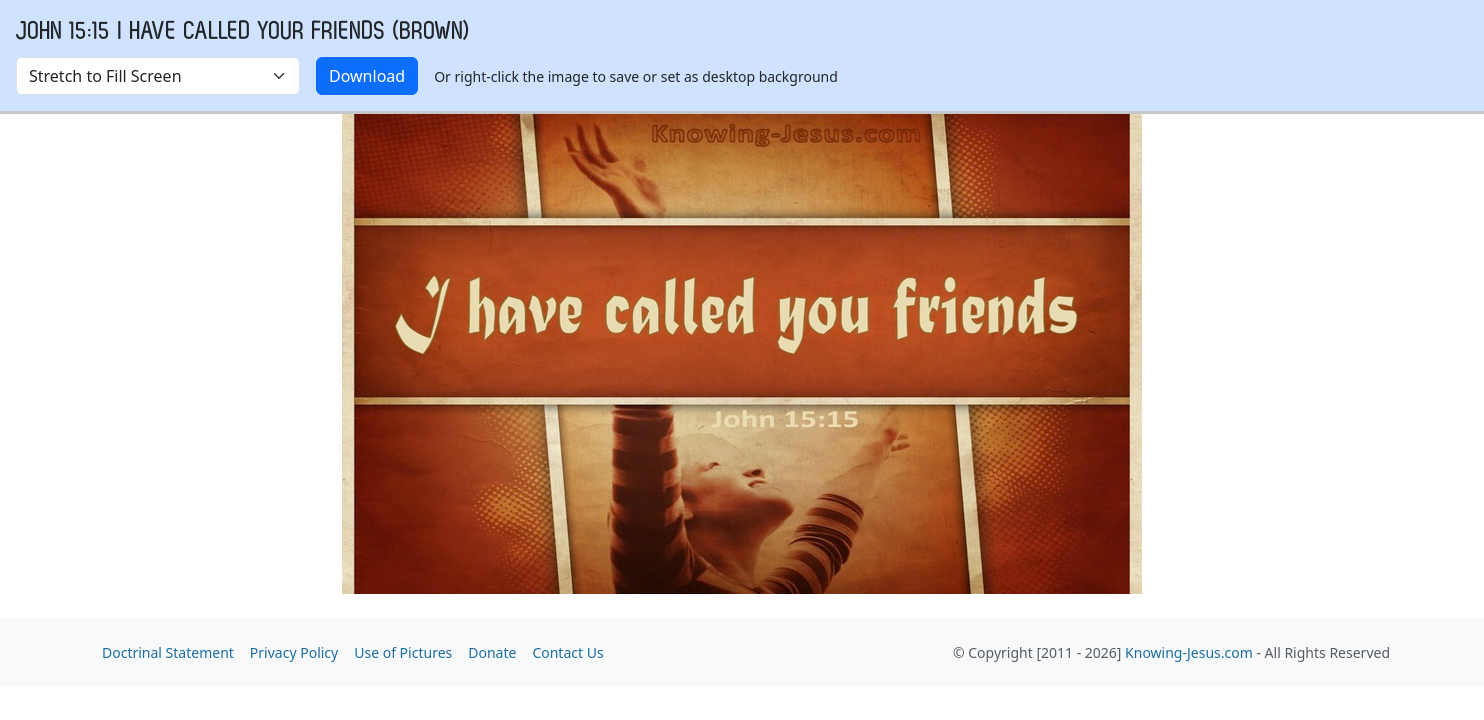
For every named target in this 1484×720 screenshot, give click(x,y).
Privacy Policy (294, 652)
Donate (492, 652)
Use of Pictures (403, 652)
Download (367, 76)
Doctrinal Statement (168, 652)
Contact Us (567, 652)
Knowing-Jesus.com (1189, 652)
